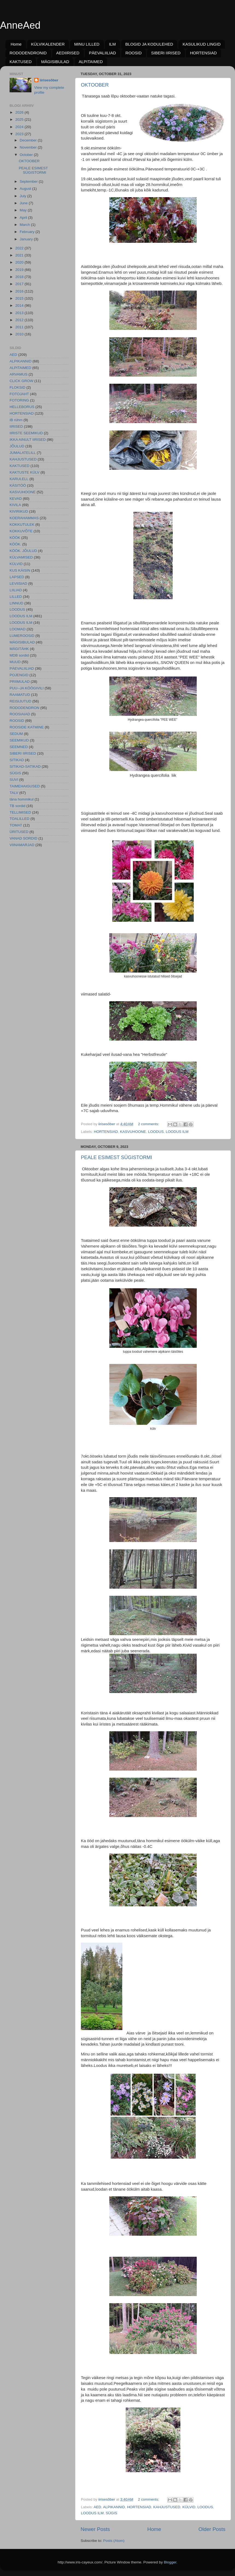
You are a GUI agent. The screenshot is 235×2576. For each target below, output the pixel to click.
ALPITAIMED (91, 61)
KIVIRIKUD (19, 511)
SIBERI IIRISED (166, 53)
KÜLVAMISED (21, 557)
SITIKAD (17, 760)
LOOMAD (18, 629)
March (25, 225)
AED (97, 2507)
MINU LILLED (86, 44)
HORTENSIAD (203, 53)
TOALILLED (20, 819)
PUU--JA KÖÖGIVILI (27, 688)
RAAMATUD (20, 695)
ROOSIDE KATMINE (27, 727)
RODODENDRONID (28, 53)
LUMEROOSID (22, 636)
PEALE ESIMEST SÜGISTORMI (116, 1157)
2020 (20, 262)
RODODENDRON (24, 708)
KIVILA (15, 505)
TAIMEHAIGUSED (25, 786)
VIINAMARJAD (22, 845)
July (23, 196)
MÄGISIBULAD (55, 61)
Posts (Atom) (114, 2541)
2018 (20, 277)
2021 (20, 255)
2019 (20, 270)
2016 (20, 291)
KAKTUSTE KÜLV (24, 472)
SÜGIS (111, 2513)
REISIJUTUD (20, 701)
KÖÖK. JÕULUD (23, 551)
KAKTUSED (21, 61)
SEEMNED (19, 747)
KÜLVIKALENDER (48, 44)
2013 (20, 313)
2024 (20, 127)
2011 (20, 327)
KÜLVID (188, 2507)
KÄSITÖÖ (18, 485)
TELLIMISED (20, 812)
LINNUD (16, 603)
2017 (20, 284)
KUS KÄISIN (20, 570)
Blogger (170, 2562)
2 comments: (149, 1124)
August (26, 189)
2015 (20, 298)
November (29, 147)
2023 (20, 134)
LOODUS (156, 1132)
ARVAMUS (19, 374)
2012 (20, 320)
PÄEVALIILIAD (102, 53)
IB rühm (16, 420)
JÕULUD (17, 446)
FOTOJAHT (19, 394)
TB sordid (17, 806)
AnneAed (20, 25)
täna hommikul (22, 799)
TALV (14, 793)
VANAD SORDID (23, 838)
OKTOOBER (95, 85)
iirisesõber (49, 80)
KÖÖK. (15, 544)
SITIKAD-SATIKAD (25, 766)
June (24, 203)
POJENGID (19, 675)
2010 (20, 334)
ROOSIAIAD (20, 714)
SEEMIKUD (19, 740)
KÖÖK (15, 538)
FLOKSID (17, 387)
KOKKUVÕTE (21, 531)
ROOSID (133, 53)
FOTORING (19, 400)
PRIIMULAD (20, 682)
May (24, 210)
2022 (20, 248)
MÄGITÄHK (19, 649)
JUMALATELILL (23, 453)
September (29, 181)
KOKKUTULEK (22, 524)
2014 (20, 305)
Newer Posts (95, 2529)
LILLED (16, 597)
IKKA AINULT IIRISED (28, 440)
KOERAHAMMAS (24, 518)
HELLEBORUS (22, 407)
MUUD (15, 662)
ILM (112, 44)
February (28, 232)
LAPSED (17, 577)
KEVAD (16, 499)
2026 (20, 112)
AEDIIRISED (68, 53)
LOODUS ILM (177, 1132)
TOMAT (16, 825)
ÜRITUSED (19, 832)
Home (16, 44)
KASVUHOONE (133, 1132)
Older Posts (211, 2529)
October (27, 155)
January (27, 239)
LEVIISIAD (18, 583)
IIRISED (16, 426)
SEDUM (16, 734)
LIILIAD (16, 590)
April (24, 217)
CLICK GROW (21, 381)
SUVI (14, 780)
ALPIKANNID (114, 2507)
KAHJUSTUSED (166, 2507)
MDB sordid (19, 655)
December (29, 140)
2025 (20, 119)
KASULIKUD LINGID (202, 44)
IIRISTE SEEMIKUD (26, 433)
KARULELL (19, 479)
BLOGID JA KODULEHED (149, 44)
